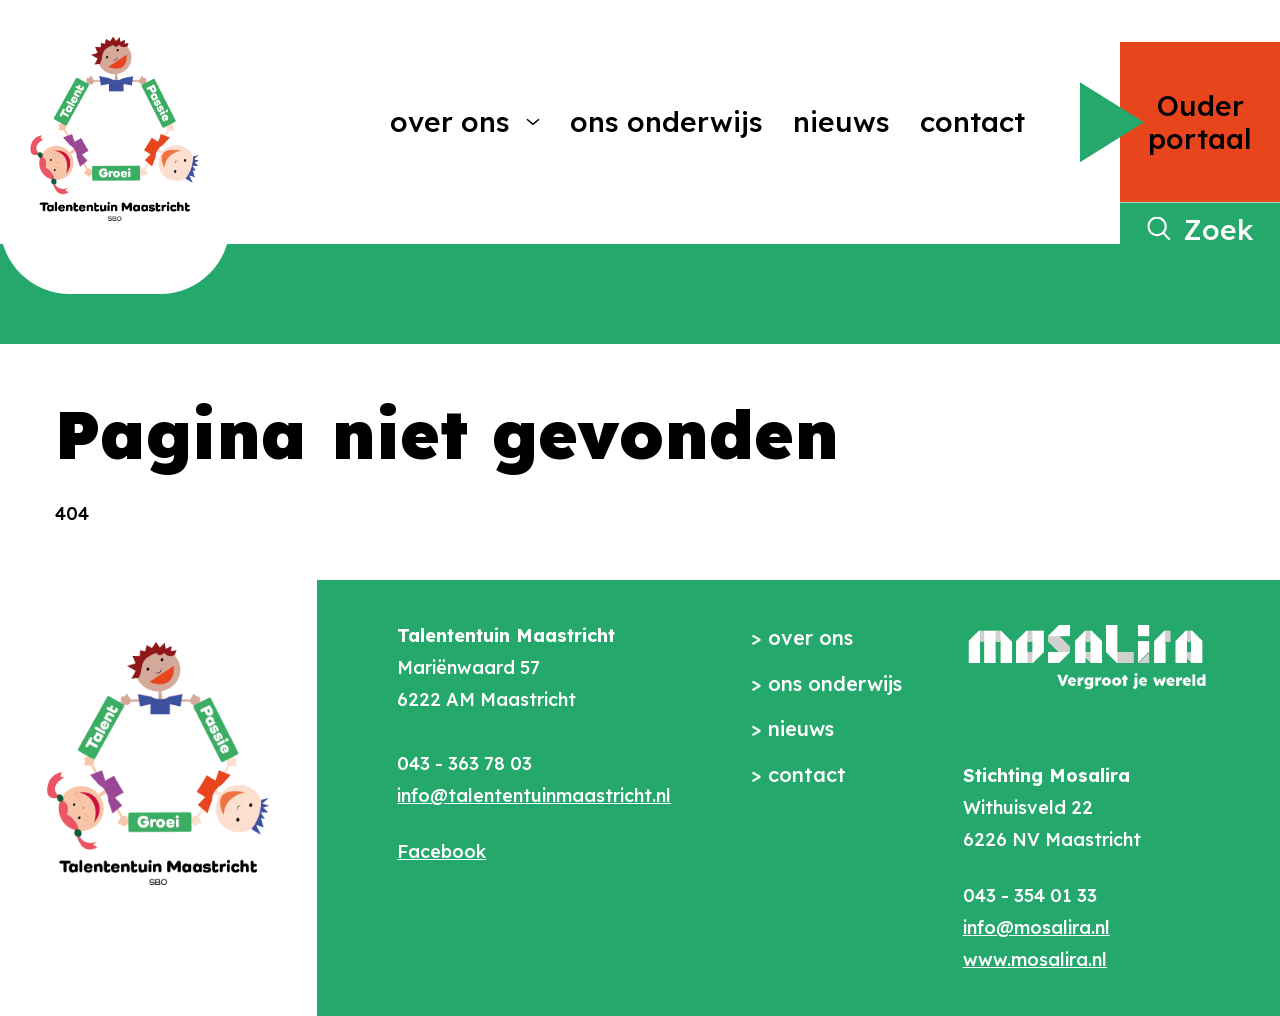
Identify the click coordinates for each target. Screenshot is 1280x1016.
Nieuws (841, 121)
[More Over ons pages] (533, 122)
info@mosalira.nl (1036, 927)
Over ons (450, 121)
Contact (972, 121)
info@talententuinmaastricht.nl (534, 795)
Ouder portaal (1200, 122)
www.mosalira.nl (1035, 959)
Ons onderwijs (666, 121)
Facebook (441, 851)
